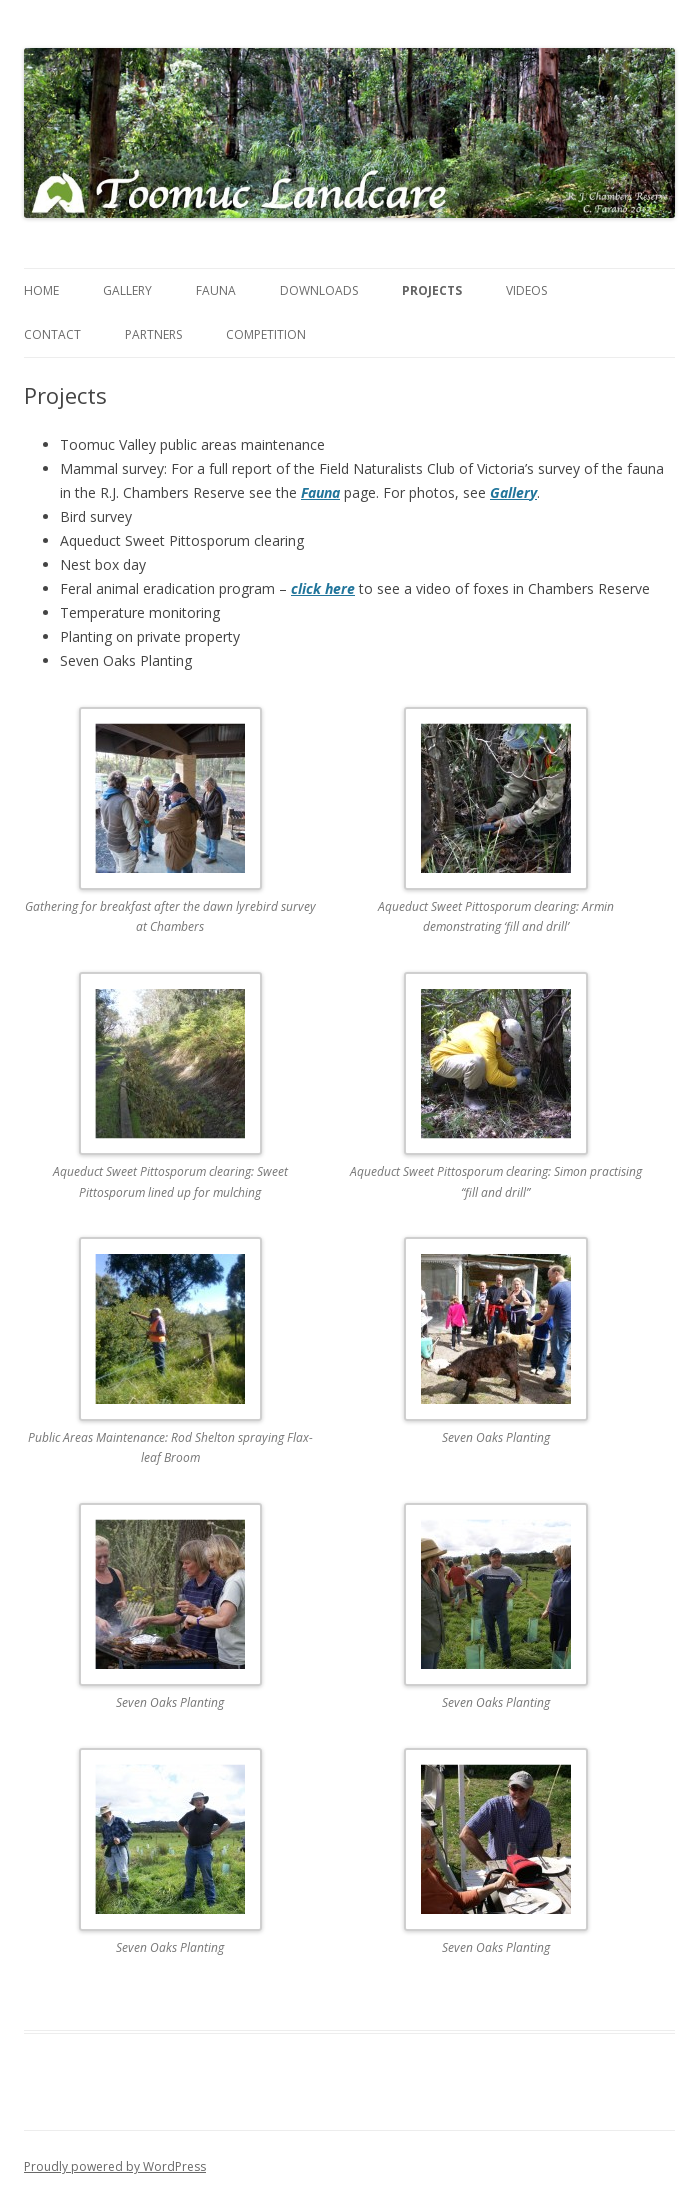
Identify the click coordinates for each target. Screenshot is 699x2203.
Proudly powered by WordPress (115, 2166)
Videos (526, 290)
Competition (266, 334)
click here (323, 588)
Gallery (127, 290)
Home (41, 290)
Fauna (216, 290)
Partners (153, 334)
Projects (432, 290)
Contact (52, 334)
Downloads (319, 290)
